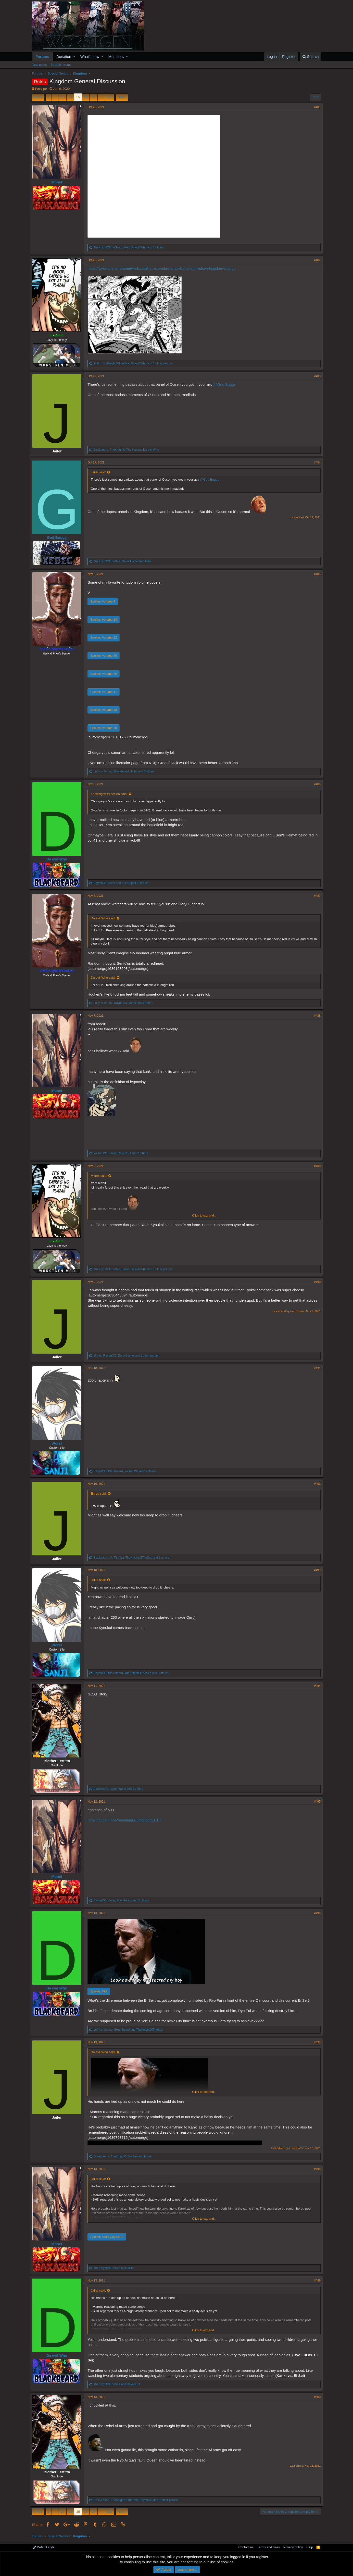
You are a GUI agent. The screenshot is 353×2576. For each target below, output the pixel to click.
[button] (74, 56)
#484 (315, 462)
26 (86, 97)
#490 (315, 1282)
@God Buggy (227, 384)
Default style (43, 2547)
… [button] (55, 97)
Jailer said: (100, 472)
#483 (315, 376)
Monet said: (101, 1176)
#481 (315, 107)
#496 (315, 1913)
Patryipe (41, 88)
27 (93, 97)
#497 (315, 2042)
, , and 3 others (126, 771)
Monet (58, 182)
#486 (315, 784)
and (116, 2268)
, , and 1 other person (135, 363)
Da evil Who (59, 859)
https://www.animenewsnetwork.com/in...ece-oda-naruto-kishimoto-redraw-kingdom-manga (164, 268)
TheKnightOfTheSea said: (111, 794)
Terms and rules (268, 2547)
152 (109, 97)
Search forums (61, 64)
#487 (315, 895)
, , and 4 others (120, 1789)
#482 (315, 260)
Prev (39, 97)
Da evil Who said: (105, 918)
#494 (315, 1686)
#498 (315, 2169)
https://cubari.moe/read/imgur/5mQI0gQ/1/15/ (127, 1820)
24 (70, 97)
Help (309, 2547)
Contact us (245, 2547)
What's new (89, 56)
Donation (63, 56)
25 (78, 97)
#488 (315, 1015)
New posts (39, 64)
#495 (315, 1801)
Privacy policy (293, 2547)
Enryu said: (101, 1493)
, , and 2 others (131, 247)
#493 (315, 1570)
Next (121, 97)
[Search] (310, 56)
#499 (315, 2280)
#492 (315, 1484)
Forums (42, 56)
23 (62, 97)
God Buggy (59, 537)
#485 (315, 574)
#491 (315, 1368)
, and (128, 449)
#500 (315, 2397)
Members (116, 56)
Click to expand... (204, 1215)
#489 (315, 1166)
